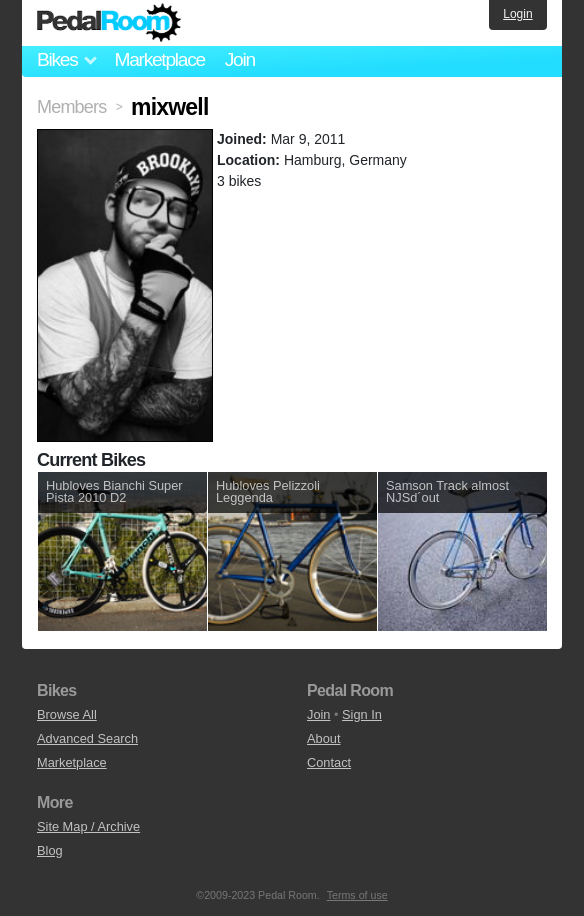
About (323, 738)
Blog (50, 850)
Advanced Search (87, 738)
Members (71, 107)
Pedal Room (109, 23)
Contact (329, 762)
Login (517, 14)
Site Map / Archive (88, 826)
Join (240, 59)
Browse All (67, 714)
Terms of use (357, 895)
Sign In (362, 714)
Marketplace (159, 59)
